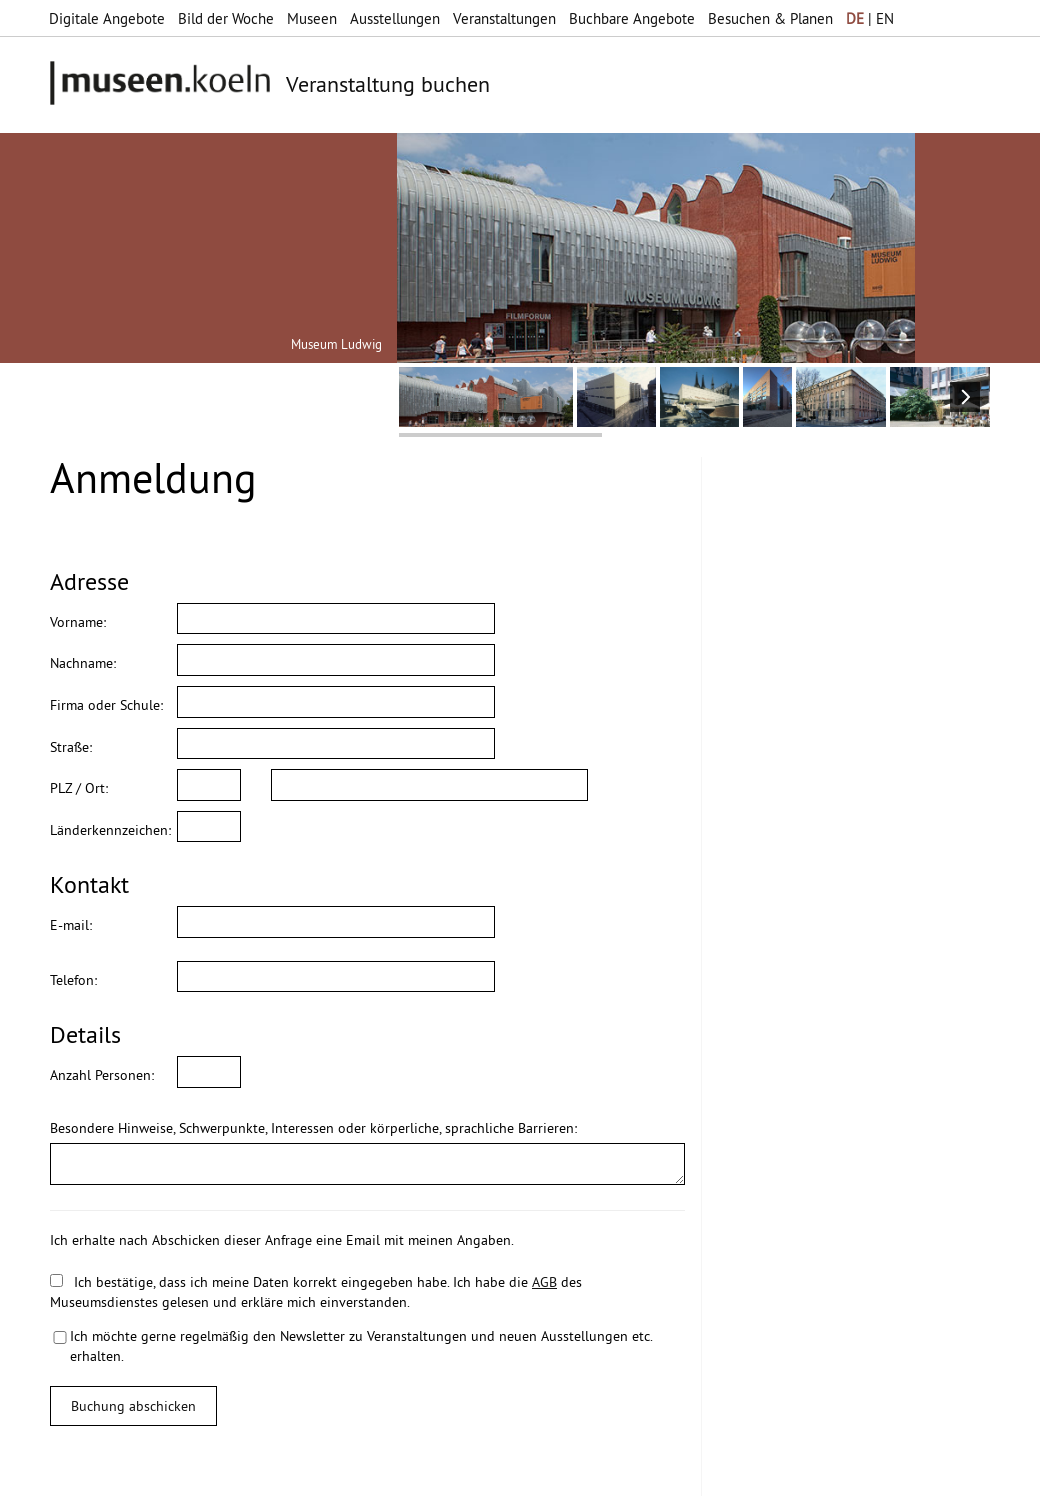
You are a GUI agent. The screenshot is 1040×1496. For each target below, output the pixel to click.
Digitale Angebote (107, 18)
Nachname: (83, 663)
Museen (312, 18)
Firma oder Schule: (106, 705)
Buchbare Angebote (632, 18)
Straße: (71, 747)
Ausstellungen (395, 18)
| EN (870, 18)
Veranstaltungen (504, 18)
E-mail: (71, 925)
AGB (544, 1282)
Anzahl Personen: (102, 1075)
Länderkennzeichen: (110, 830)
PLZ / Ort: (79, 788)
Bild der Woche (226, 18)
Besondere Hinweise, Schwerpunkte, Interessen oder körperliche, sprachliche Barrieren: (313, 1128)
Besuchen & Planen (770, 18)
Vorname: (78, 622)
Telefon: (73, 980)
